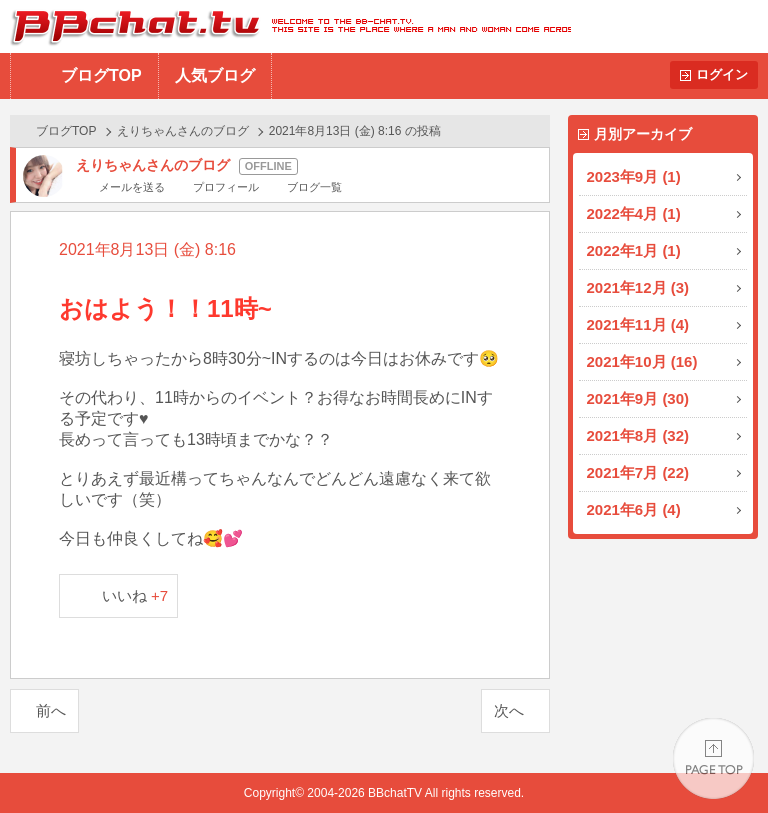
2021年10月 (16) (642, 361)
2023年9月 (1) (634, 176)
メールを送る (132, 187)
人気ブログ (215, 75)
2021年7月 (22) (638, 472)
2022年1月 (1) (634, 250)
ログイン (722, 74)
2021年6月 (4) (634, 509)
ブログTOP (101, 75)
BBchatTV (285, 26)
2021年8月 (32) (638, 435)
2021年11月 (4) (638, 324)
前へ (51, 710)
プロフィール (226, 187)
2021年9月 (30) (638, 398)
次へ (509, 710)
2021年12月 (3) (638, 287)
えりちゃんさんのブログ (183, 131)
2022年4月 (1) (634, 213)
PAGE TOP (713, 758)
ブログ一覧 (314, 187)
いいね (135, 595)
